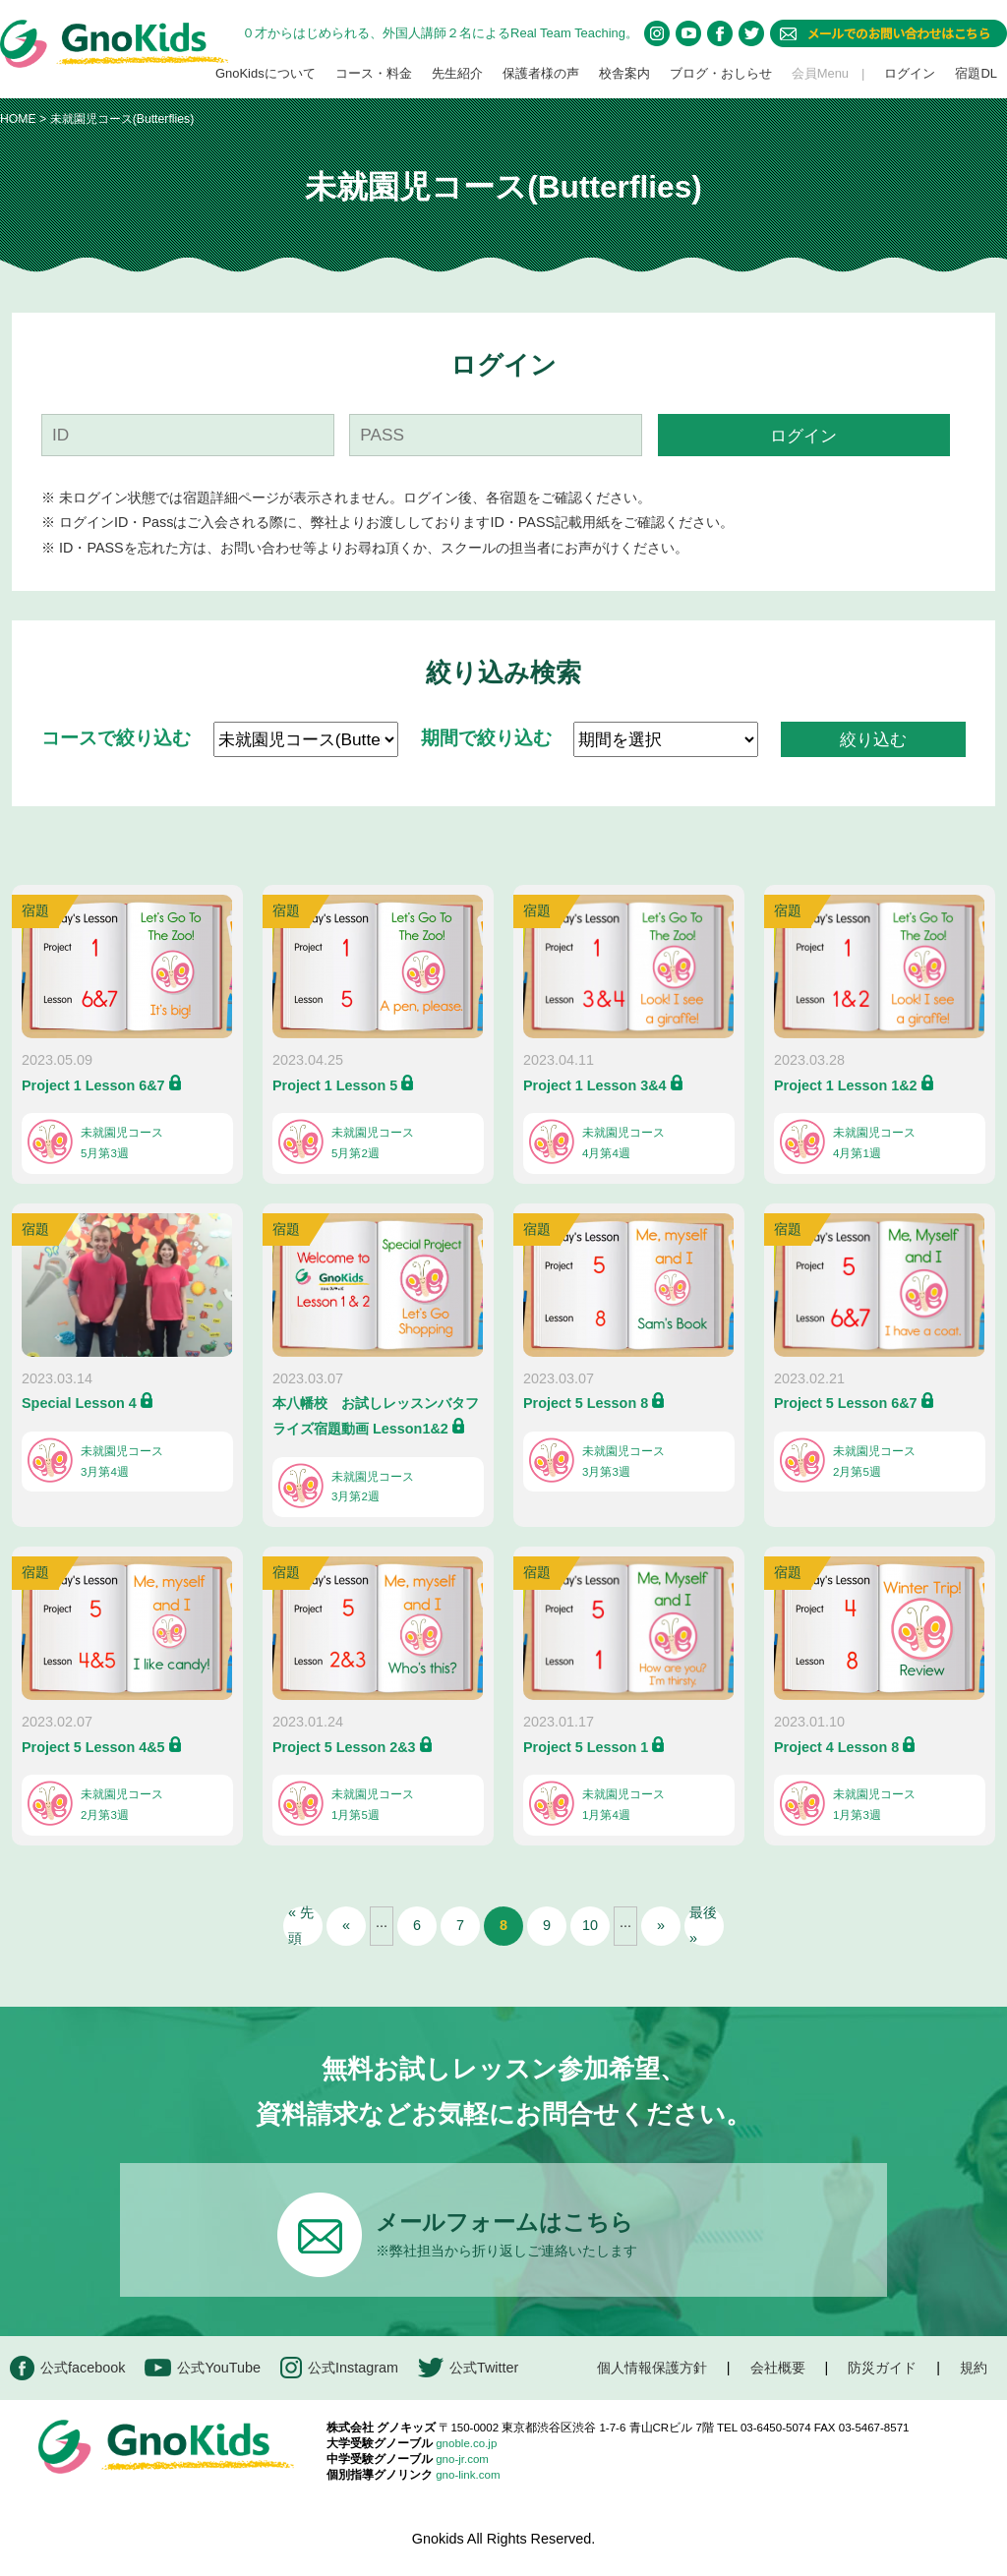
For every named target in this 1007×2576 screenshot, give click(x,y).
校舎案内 (624, 73)
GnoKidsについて (265, 73)
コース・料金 (373, 73)
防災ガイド (882, 2367)
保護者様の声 (541, 73)
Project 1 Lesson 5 (334, 1085)
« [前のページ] (346, 1925)
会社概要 (777, 2367)
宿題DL (976, 73)
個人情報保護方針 (652, 2367)
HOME (18, 119)
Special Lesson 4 (79, 1403)
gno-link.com (468, 2475)
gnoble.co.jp (466, 2443)
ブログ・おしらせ (721, 73)
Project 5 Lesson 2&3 (344, 1747)
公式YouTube (203, 2368)
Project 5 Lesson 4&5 (93, 1747)
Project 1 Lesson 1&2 (846, 1085)
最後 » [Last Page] (703, 1926)
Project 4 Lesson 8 (836, 1747)
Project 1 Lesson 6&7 (93, 1085)
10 (590, 1925)
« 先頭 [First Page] (301, 1926)
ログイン (909, 73)
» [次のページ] (661, 1925)
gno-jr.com (462, 2459)
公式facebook (67, 2368)
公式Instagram (339, 2368)
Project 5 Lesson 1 (585, 1747)
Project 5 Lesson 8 (585, 1403)
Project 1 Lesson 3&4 (595, 1085)
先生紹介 (457, 73)
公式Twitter (468, 2368)
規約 (973, 2367)
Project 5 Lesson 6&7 (846, 1403)
